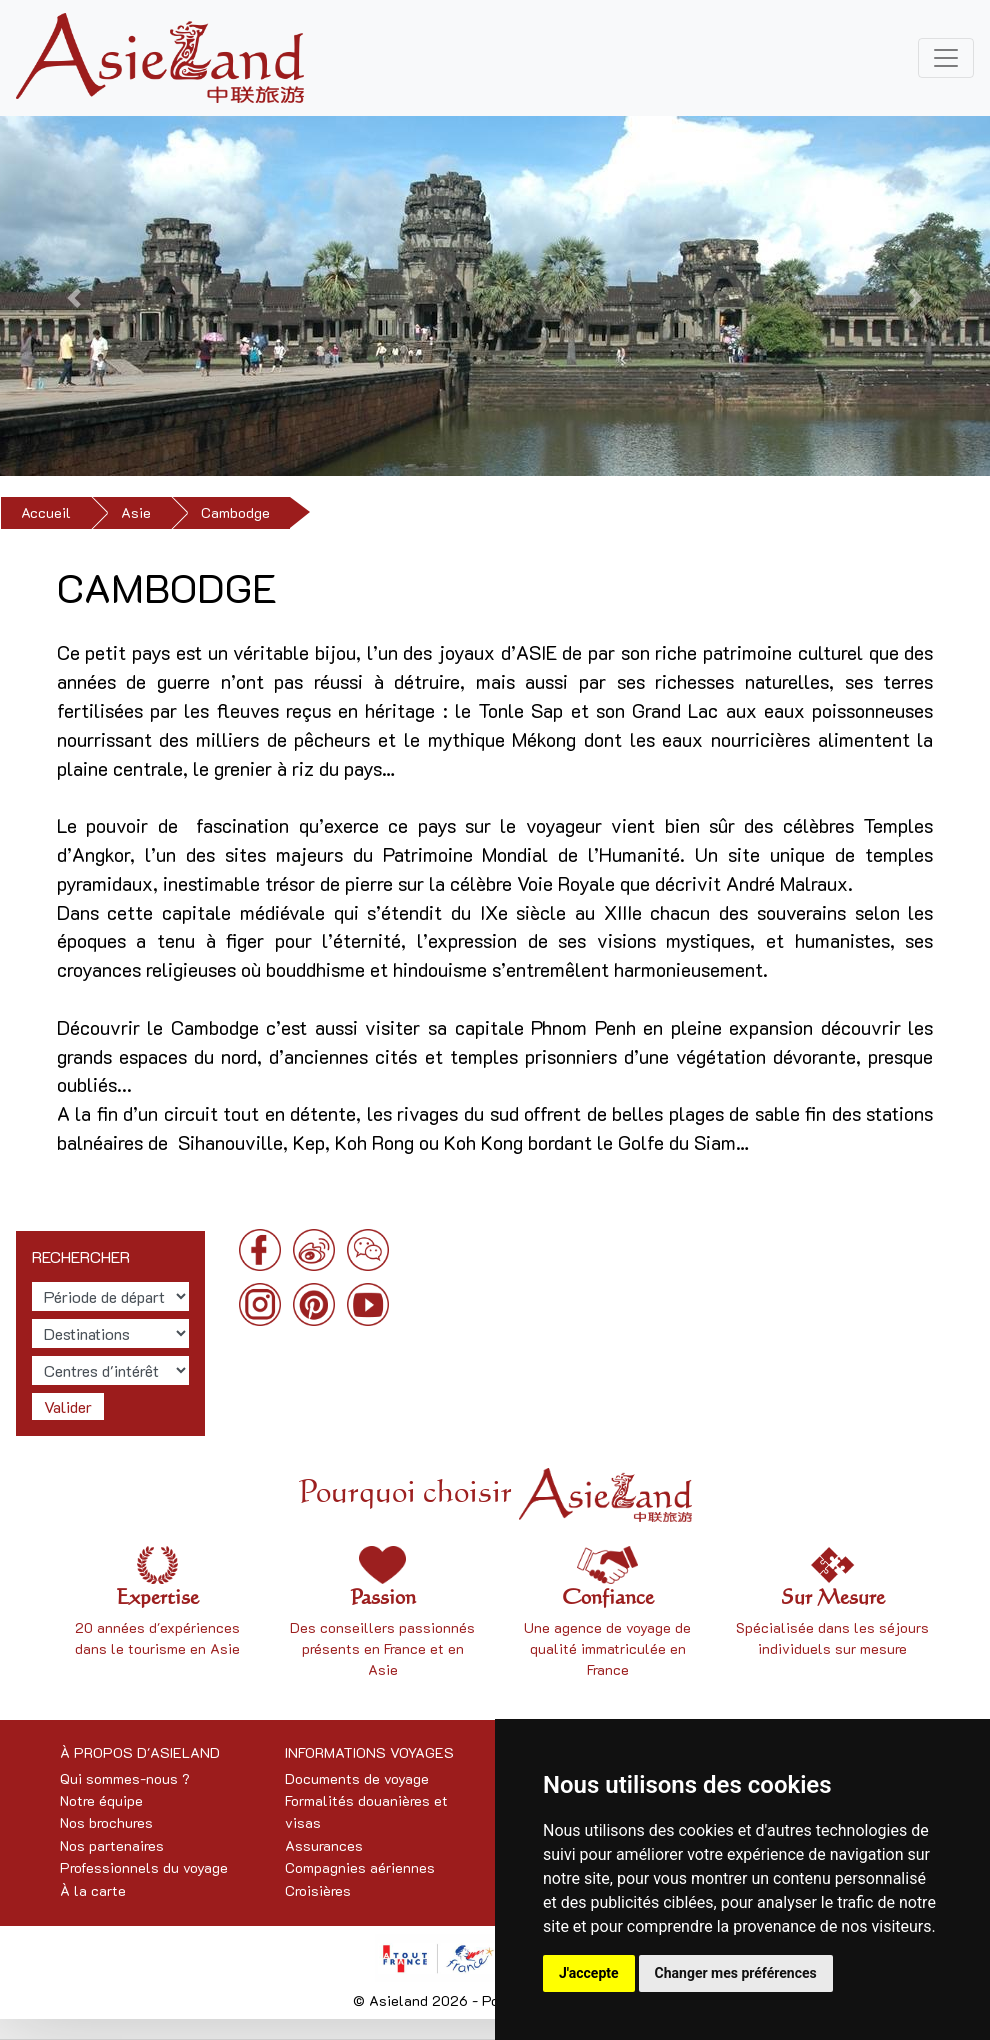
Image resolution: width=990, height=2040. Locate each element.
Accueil (46, 512)
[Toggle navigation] (946, 58)
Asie (136, 512)
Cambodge (235, 512)
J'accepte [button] (589, 1973)
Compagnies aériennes (360, 1867)
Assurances (324, 1845)
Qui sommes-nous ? (125, 1778)
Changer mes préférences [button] (736, 1973)
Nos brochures (106, 1822)
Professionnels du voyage (144, 1867)
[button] (74, 298)
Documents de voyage (357, 1778)
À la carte (93, 1890)
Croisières (318, 1890)
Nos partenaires (112, 1845)
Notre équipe (101, 1800)
